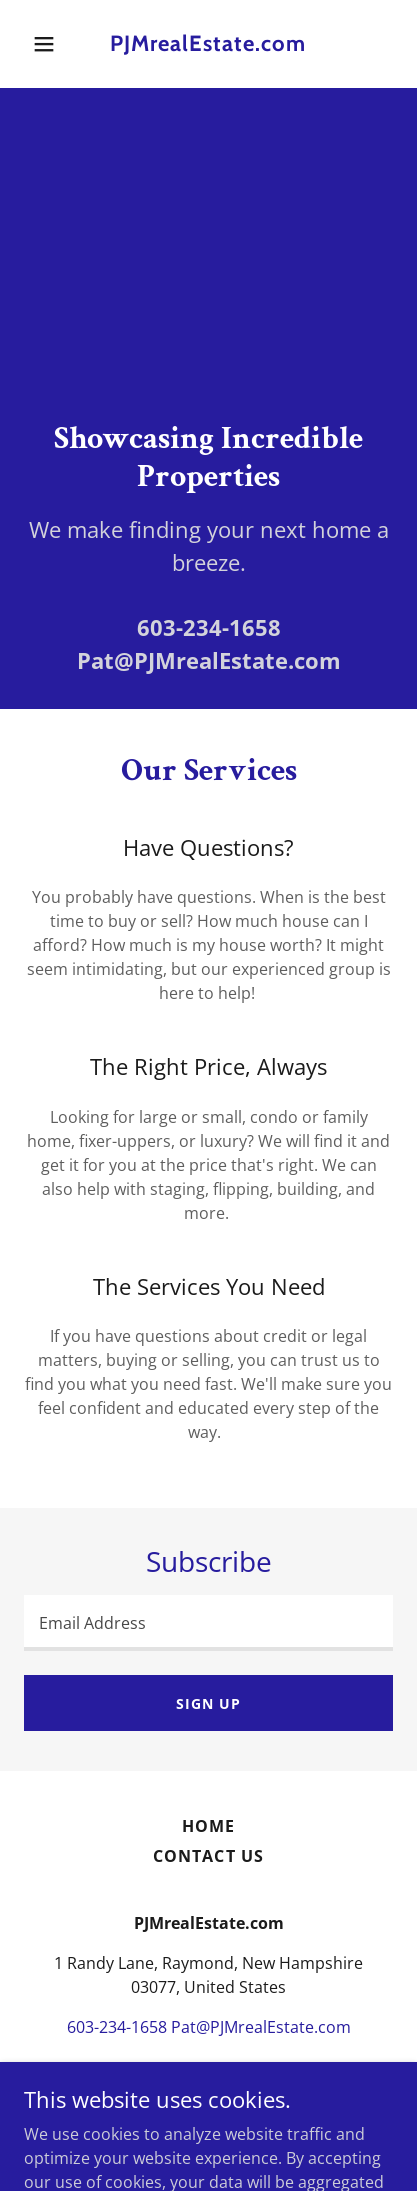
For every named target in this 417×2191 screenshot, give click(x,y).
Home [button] (208, 1826)
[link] (208, 45)
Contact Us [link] (208, 1856)
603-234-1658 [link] (209, 627)
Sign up (208, 1703)
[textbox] (208, 1623)
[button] (51, 44)
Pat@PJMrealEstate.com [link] (209, 660)
